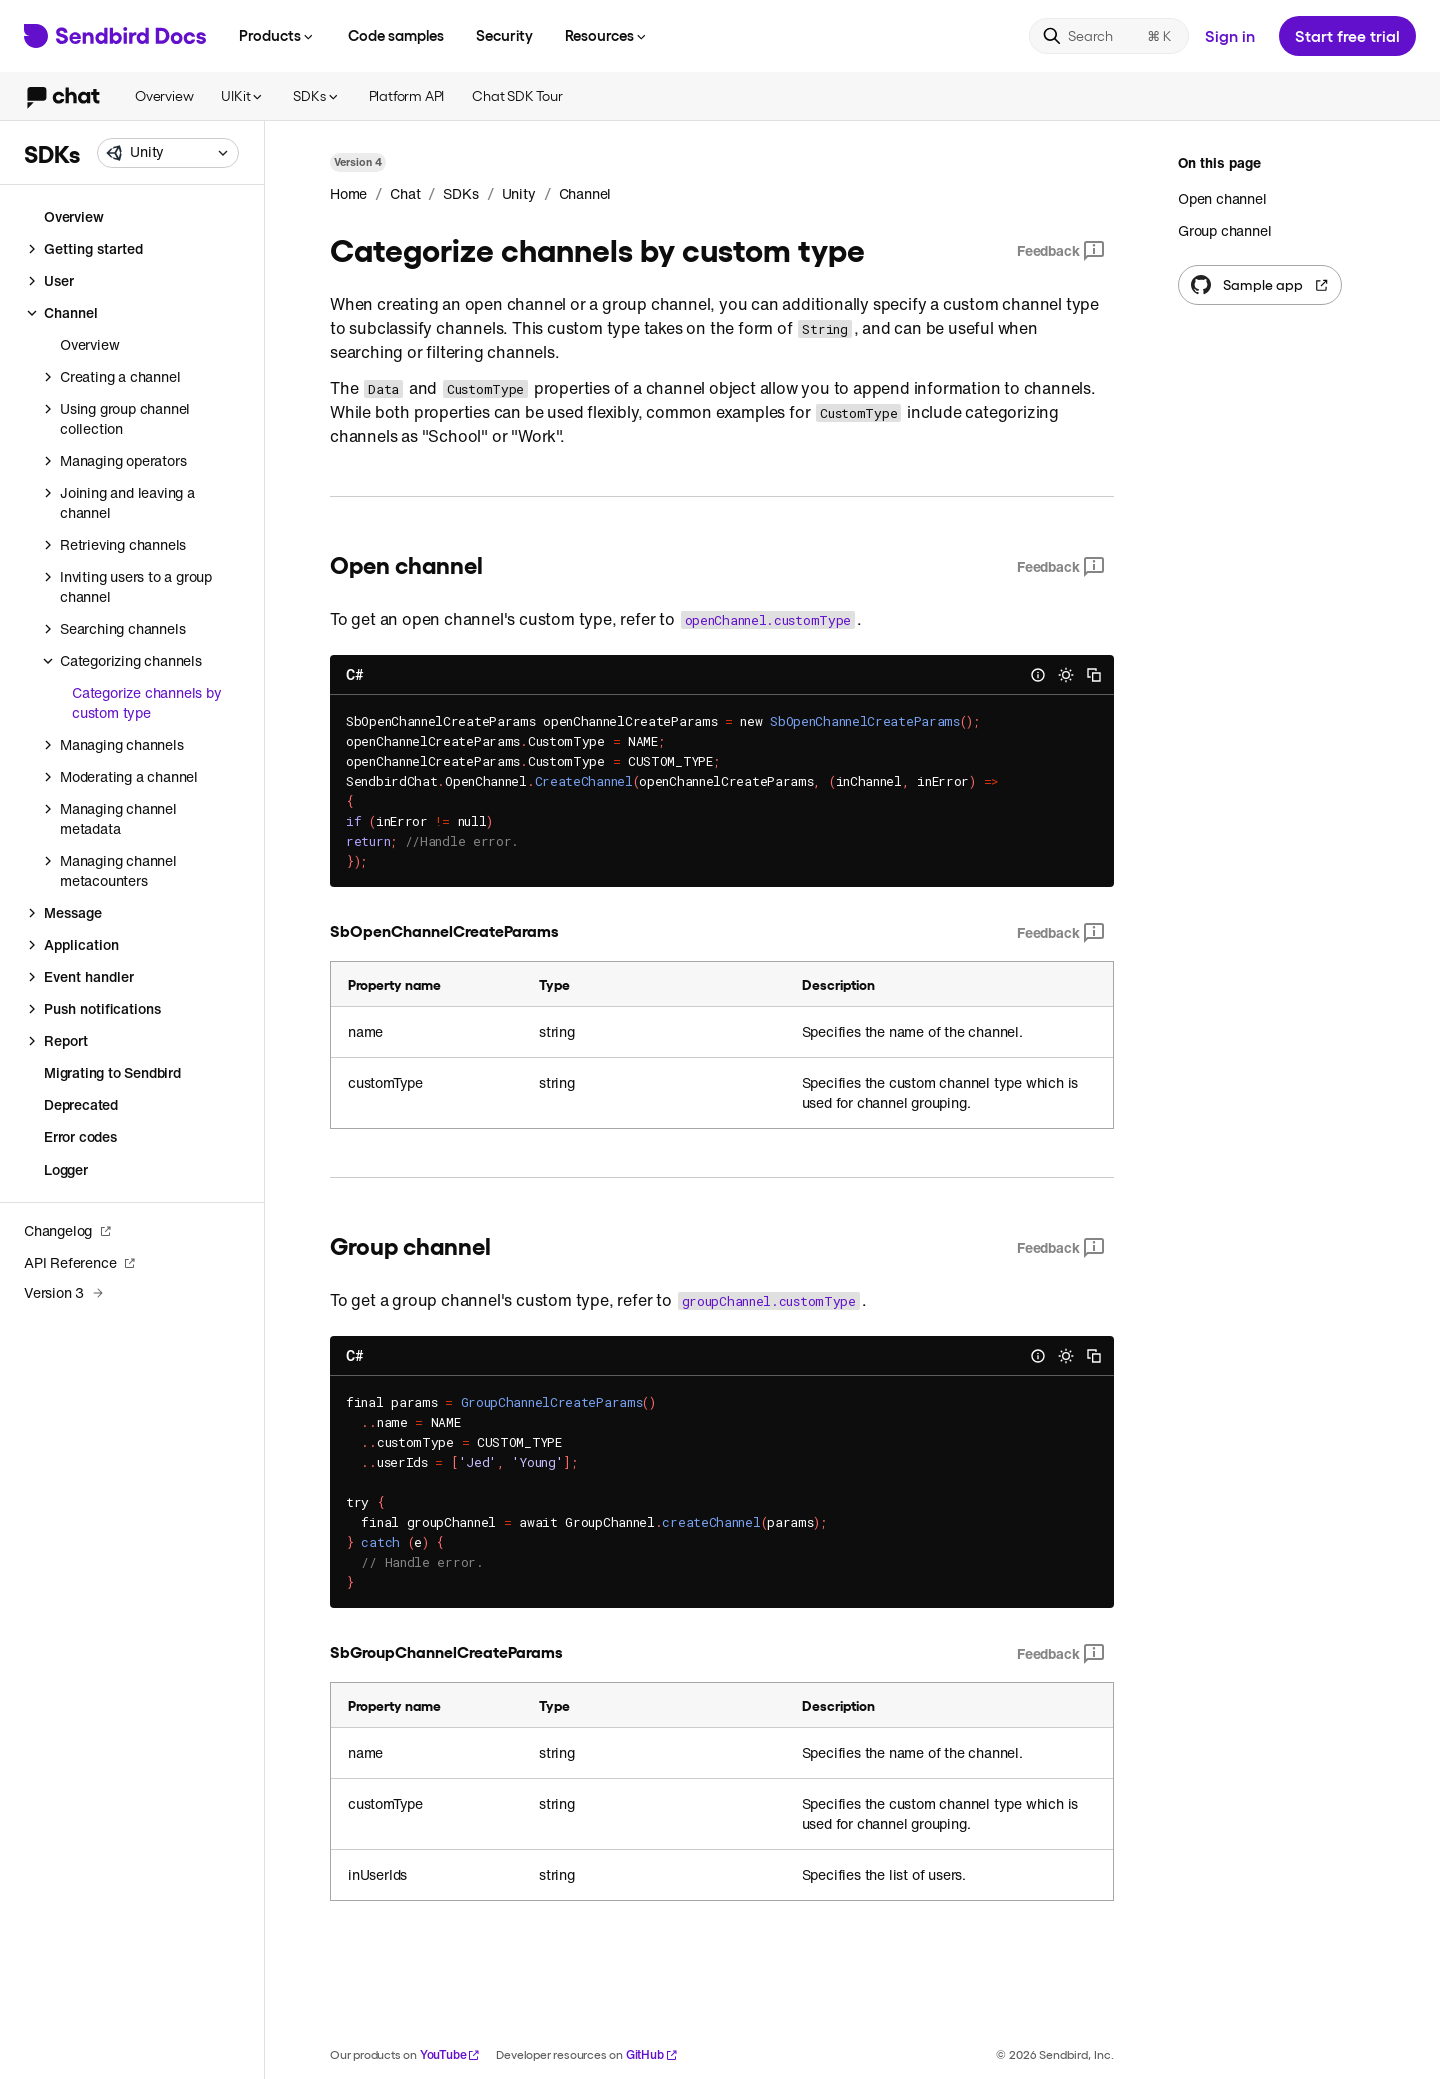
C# (354, 675)
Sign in (1230, 35)
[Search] (1109, 36)
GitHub (652, 2054)
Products (277, 35)
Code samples (396, 35)
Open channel (1222, 199)
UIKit (243, 95)
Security (504, 35)
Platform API (407, 95)
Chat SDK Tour (517, 95)
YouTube (450, 2054)
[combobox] (168, 153)
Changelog (68, 1230)
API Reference (80, 1262)
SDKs (316, 95)
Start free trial (1347, 35)
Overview (164, 95)
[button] (168, 153)
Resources (607, 35)
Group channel (1224, 230)
